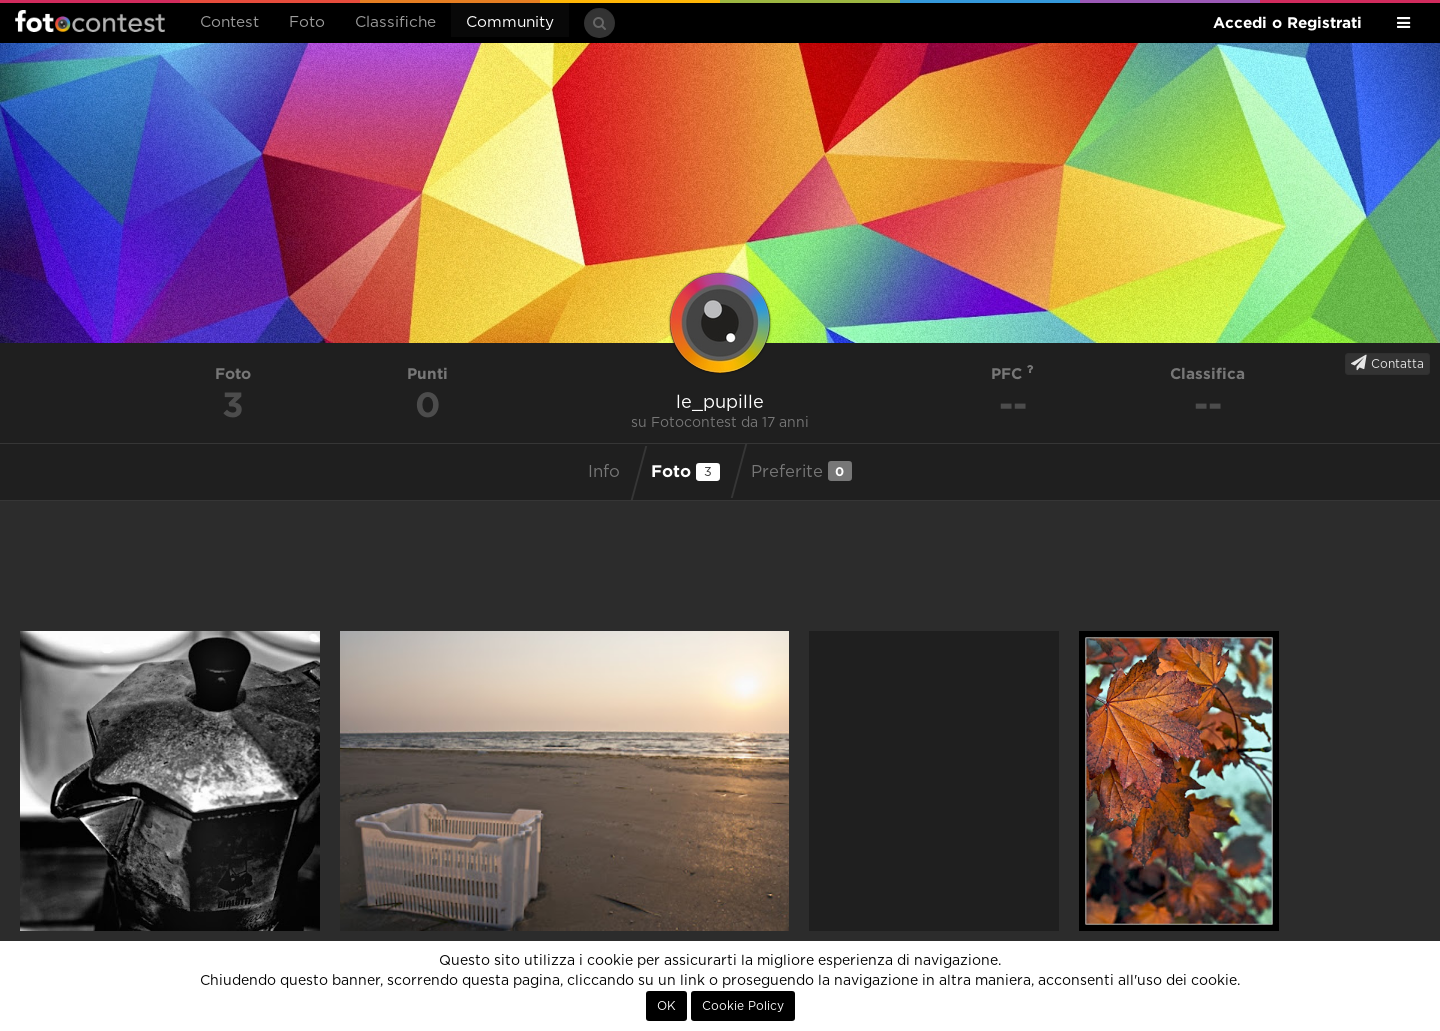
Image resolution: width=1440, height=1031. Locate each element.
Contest (229, 22)
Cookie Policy (743, 1006)
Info (604, 472)
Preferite (801, 471)
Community (510, 22)
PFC (1012, 373)
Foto (307, 22)
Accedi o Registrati (1287, 22)
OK (666, 1006)
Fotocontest (90, 21)
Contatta (1387, 363)
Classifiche (395, 22)
